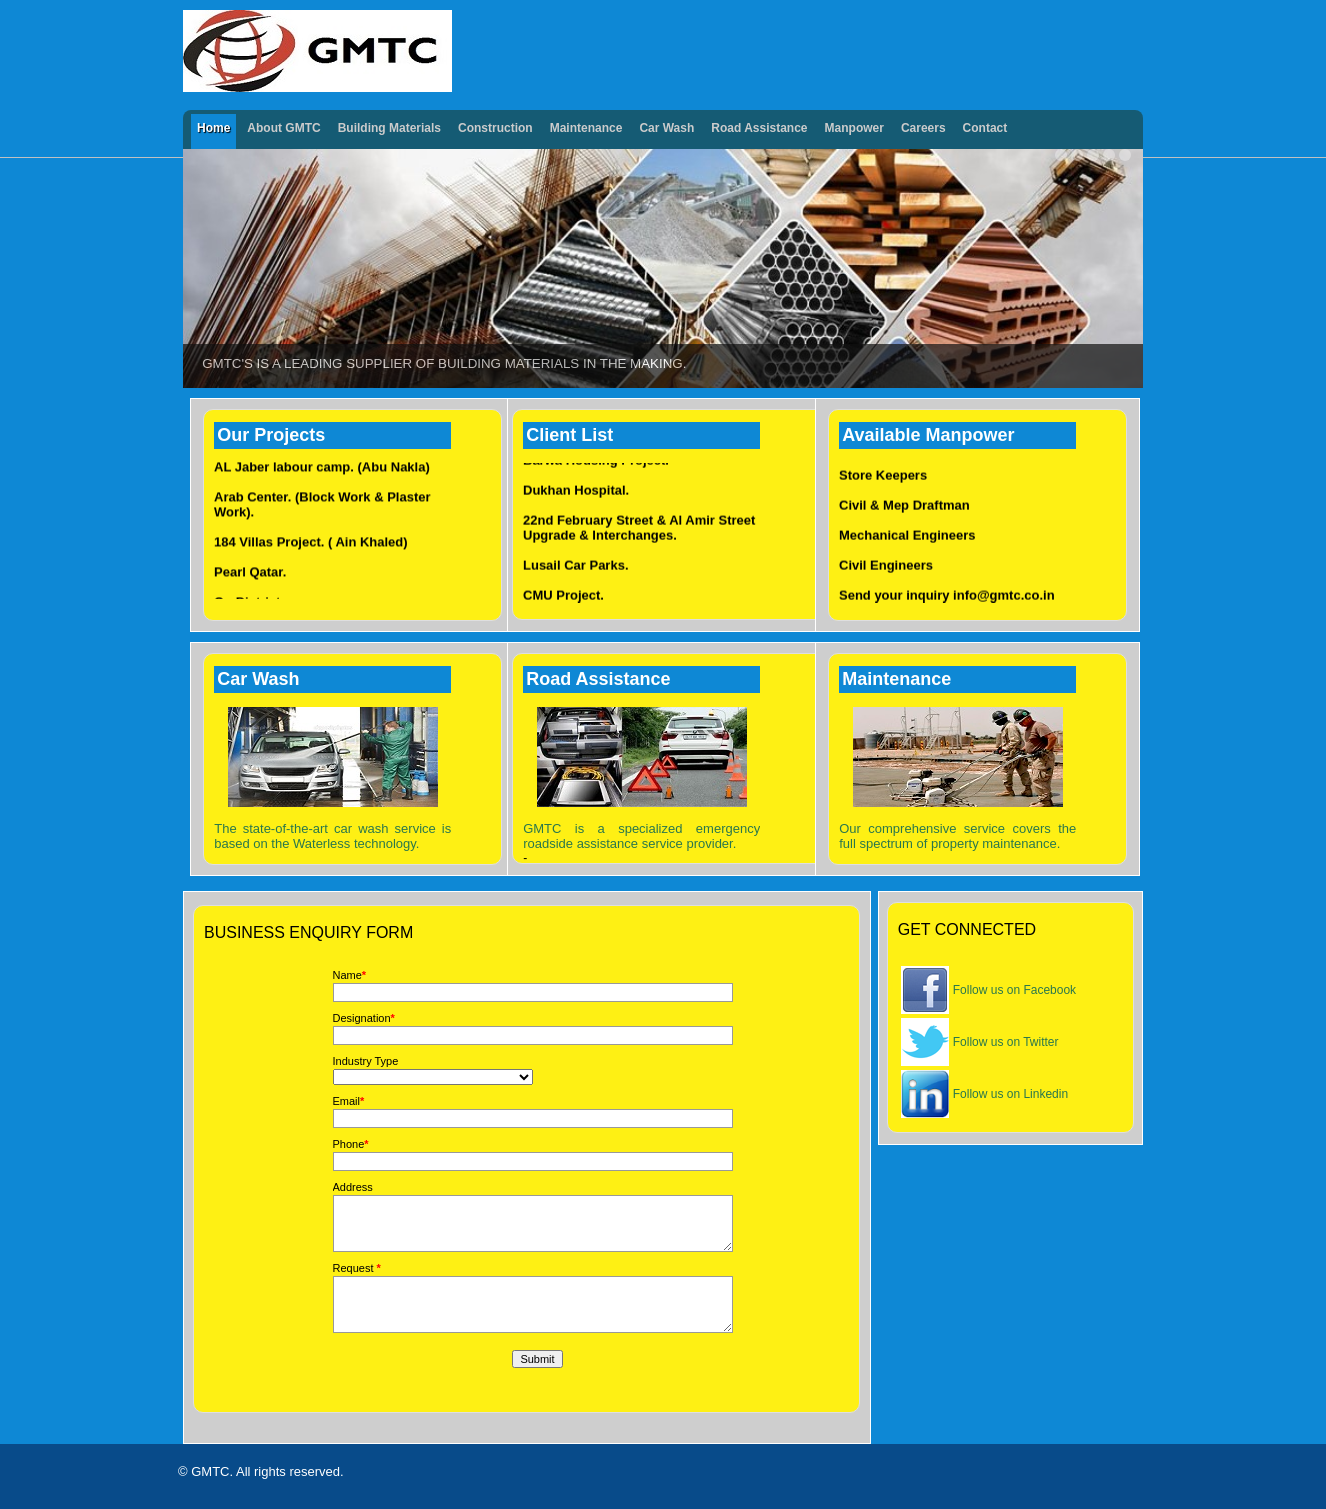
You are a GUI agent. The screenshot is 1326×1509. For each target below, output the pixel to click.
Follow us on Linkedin (1010, 1094)
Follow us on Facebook (1014, 990)
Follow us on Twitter (1006, 1042)
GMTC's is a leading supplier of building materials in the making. (444, 363)
